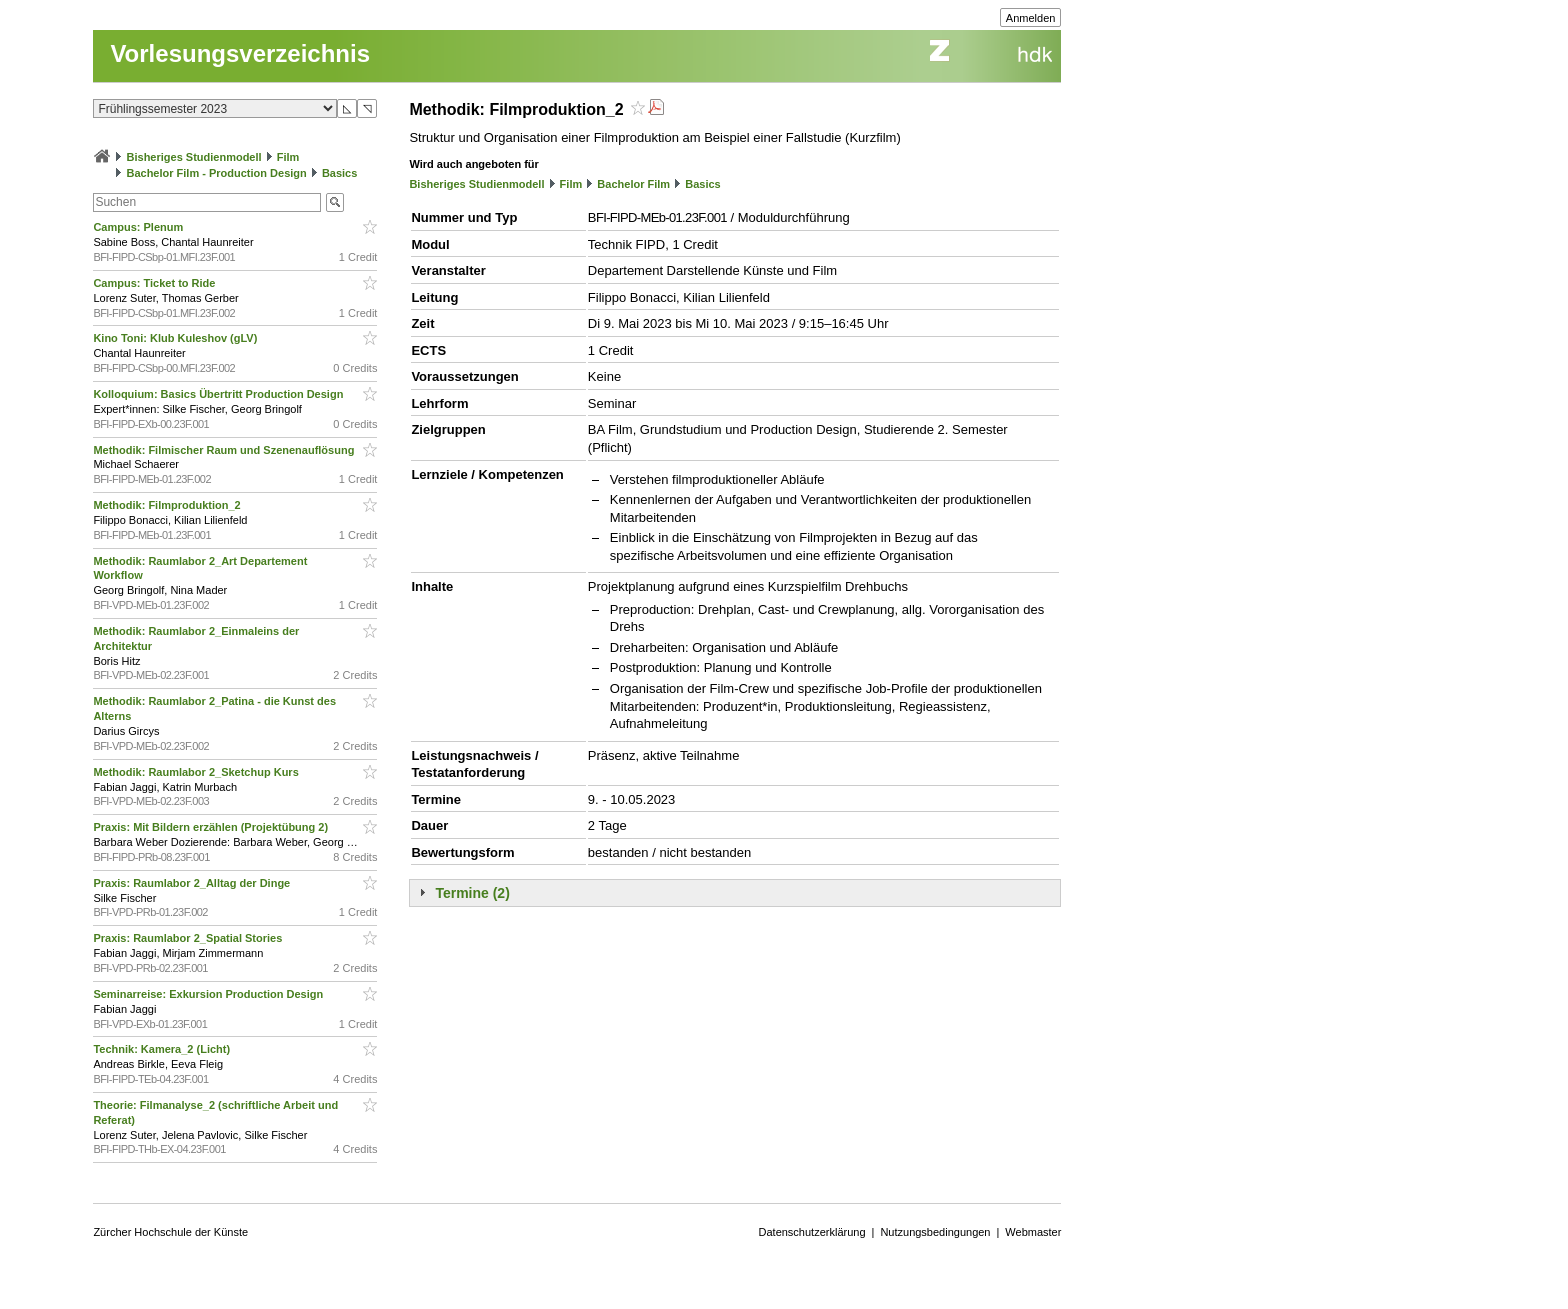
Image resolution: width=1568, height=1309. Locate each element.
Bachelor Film (633, 184)
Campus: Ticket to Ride (155, 283)
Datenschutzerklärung (812, 1232)
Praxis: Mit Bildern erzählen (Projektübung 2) (212, 827)
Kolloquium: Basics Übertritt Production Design (219, 394)
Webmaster (1033, 1232)
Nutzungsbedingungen (935, 1232)
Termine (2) (472, 893)
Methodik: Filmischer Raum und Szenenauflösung (225, 450)
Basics (339, 173)
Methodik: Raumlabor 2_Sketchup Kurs (197, 772)
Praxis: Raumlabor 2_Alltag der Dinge (193, 883)
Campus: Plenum (139, 227)
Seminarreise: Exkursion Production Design (209, 994)
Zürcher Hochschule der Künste (170, 1232)
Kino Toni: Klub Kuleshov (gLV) (176, 338)
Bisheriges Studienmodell (194, 157)
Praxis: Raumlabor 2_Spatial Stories (189, 938)
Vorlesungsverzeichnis (240, 53)
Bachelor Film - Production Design (216, 173)
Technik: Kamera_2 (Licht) (163, 1049)
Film (288, 157)
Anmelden (1031, 18)
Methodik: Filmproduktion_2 (168, 505)
